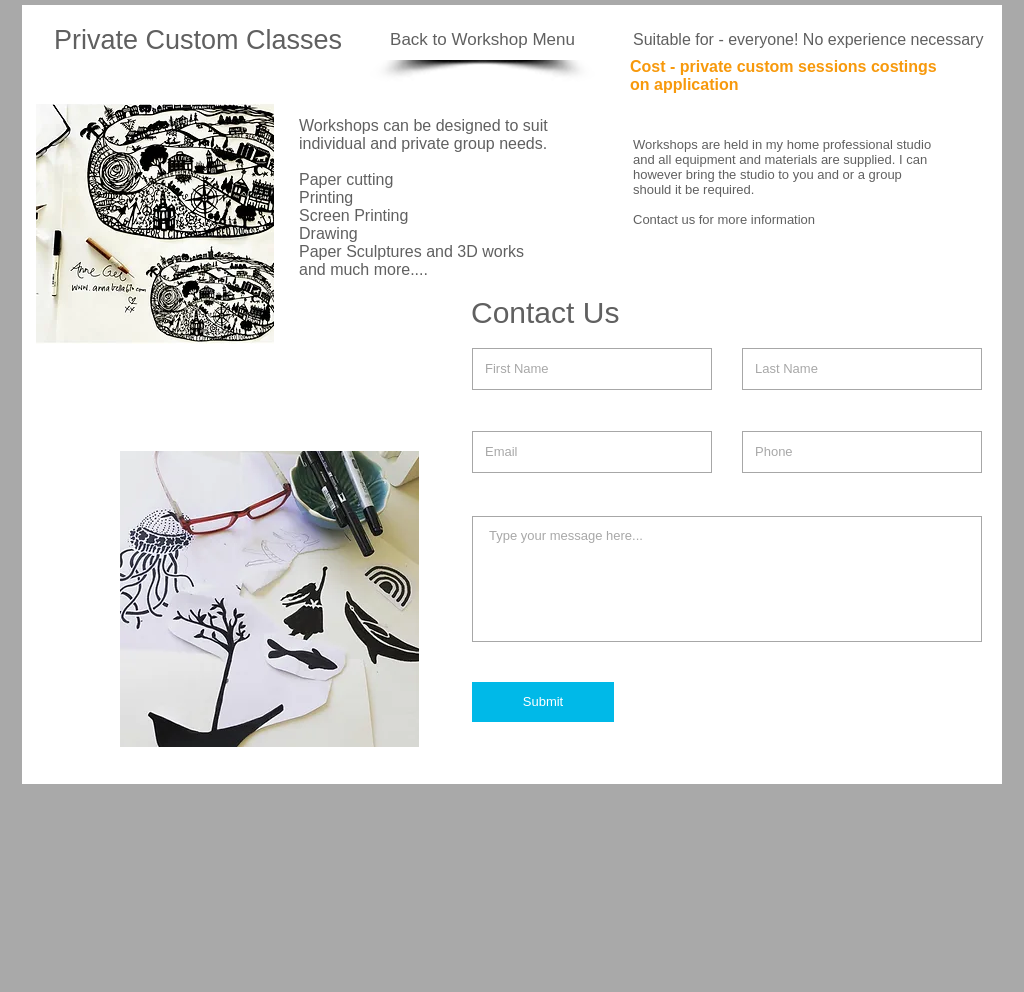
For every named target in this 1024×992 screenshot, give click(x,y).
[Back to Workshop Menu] (482, 40)
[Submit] (543, 702)
